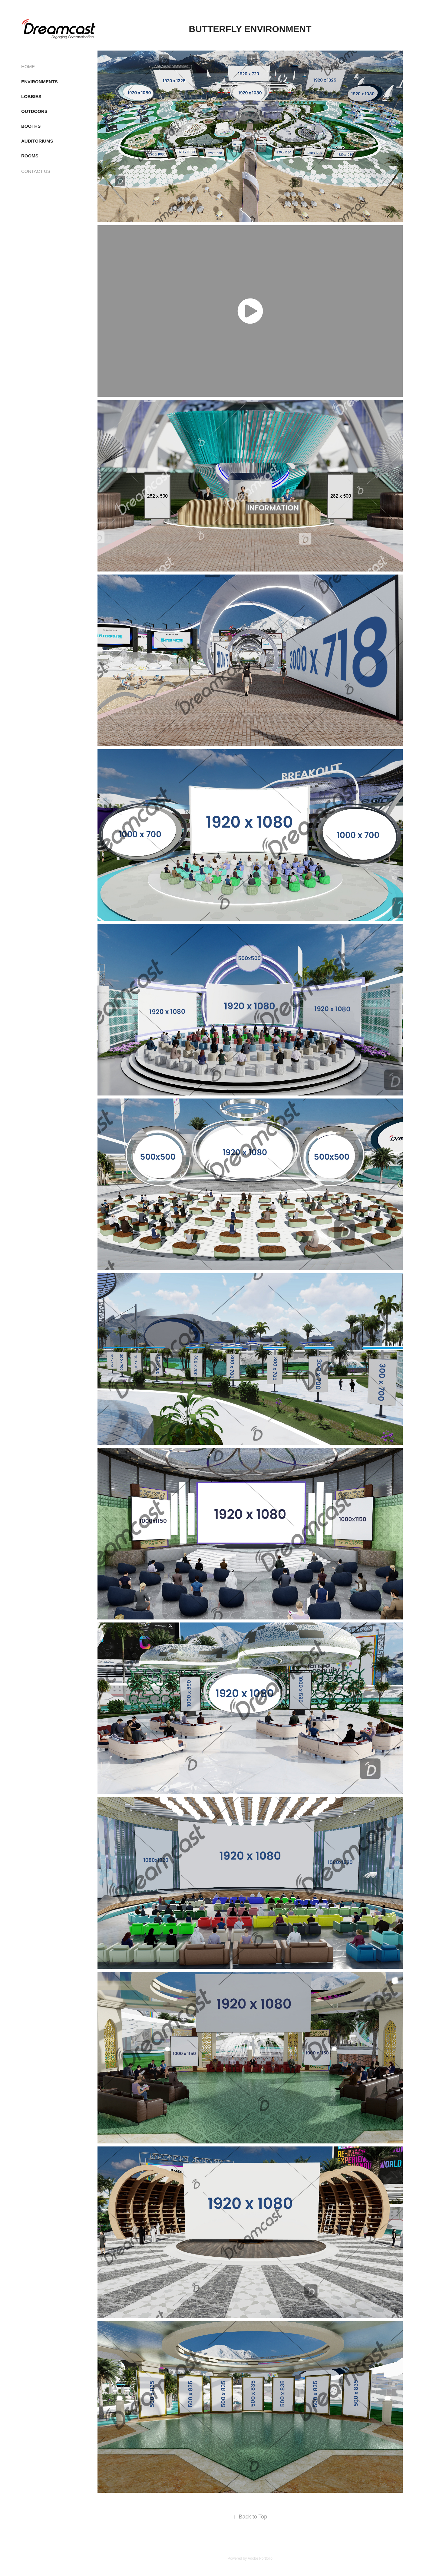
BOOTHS (31, 126)
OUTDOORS (34, 111)
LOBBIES (31, 96)
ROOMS (29, 155)
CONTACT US (35, 171)
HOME (28, 66)
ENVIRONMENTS (39, 81)
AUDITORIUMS (37, 140)
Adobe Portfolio (260, 2558)
